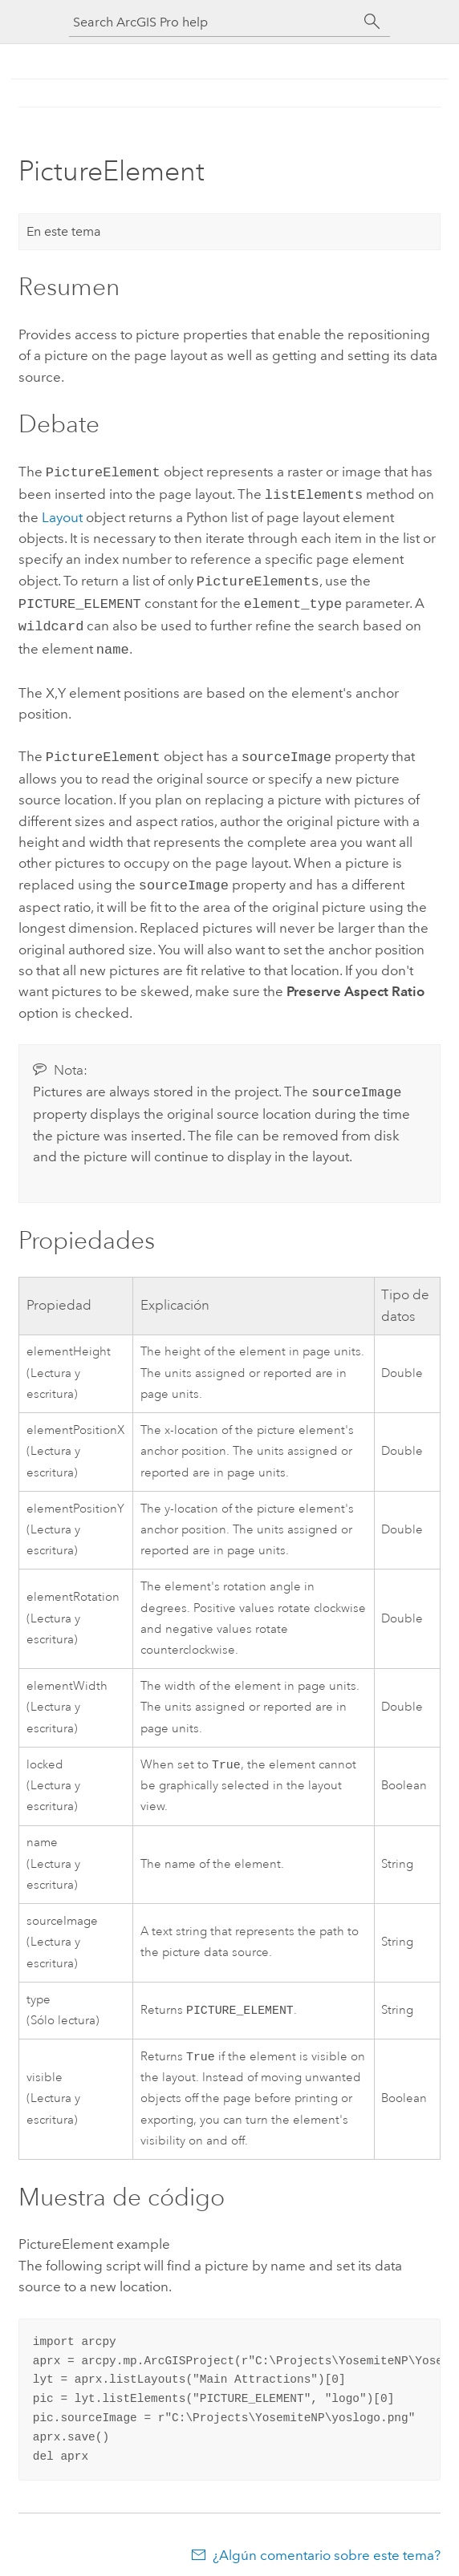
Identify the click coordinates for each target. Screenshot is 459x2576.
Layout (62, 514)
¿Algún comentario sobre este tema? (327, 2544)
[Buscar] (372, 22)
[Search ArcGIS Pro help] (213, 22)
